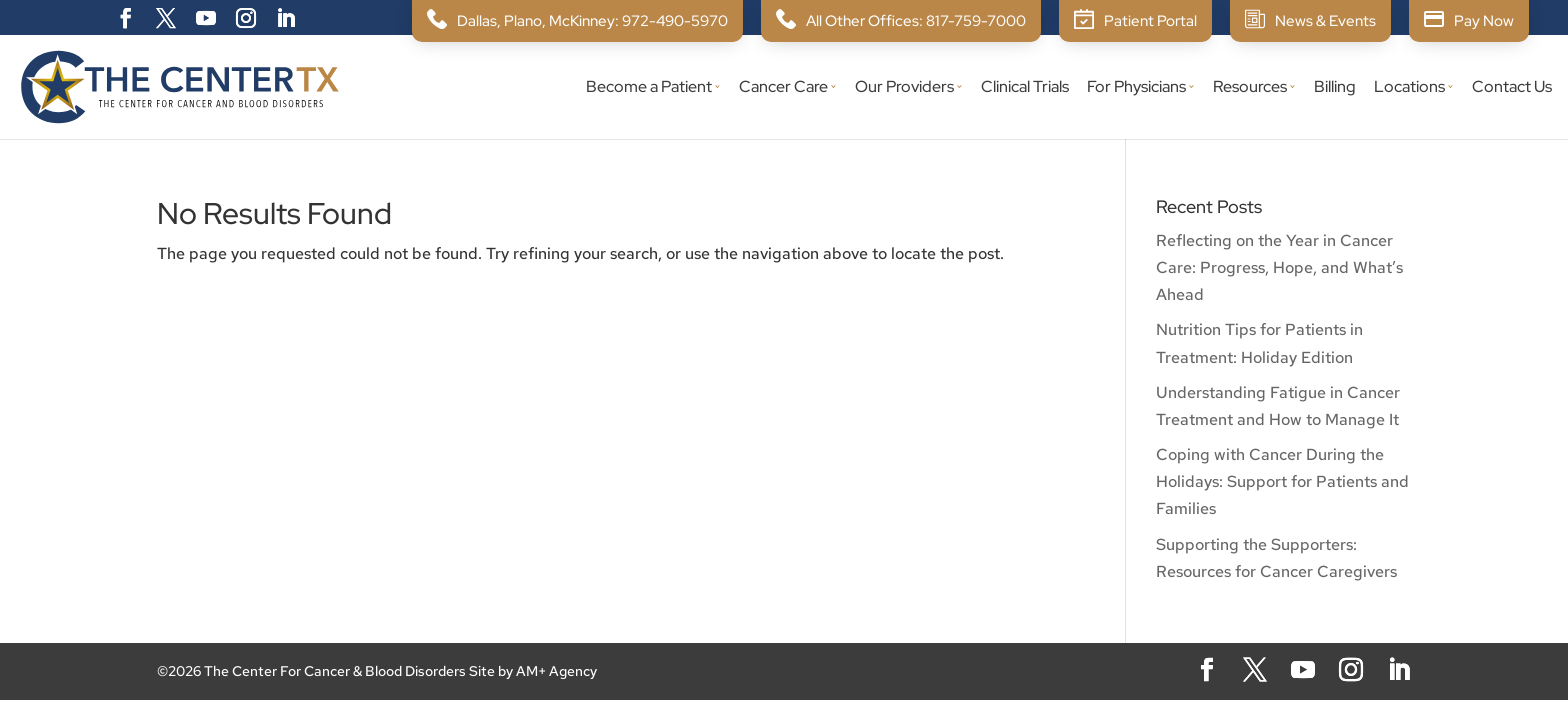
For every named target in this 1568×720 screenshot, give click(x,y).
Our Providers (904, 88)
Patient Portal (1150, 21)
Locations (1409, 88)
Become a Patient (649, 88)
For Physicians (1136, 88)
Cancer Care (783, 88)
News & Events (1325, 21)
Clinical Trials (1025, 88)
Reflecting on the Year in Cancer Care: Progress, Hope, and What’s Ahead (1279, 267)
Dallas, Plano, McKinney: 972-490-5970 (592, 21)
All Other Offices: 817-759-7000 (916, 21)
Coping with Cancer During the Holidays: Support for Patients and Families (1282, 481)
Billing (1335, 88)
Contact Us (1512, 88)
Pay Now (1484, 21)
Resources (1250, 88)
